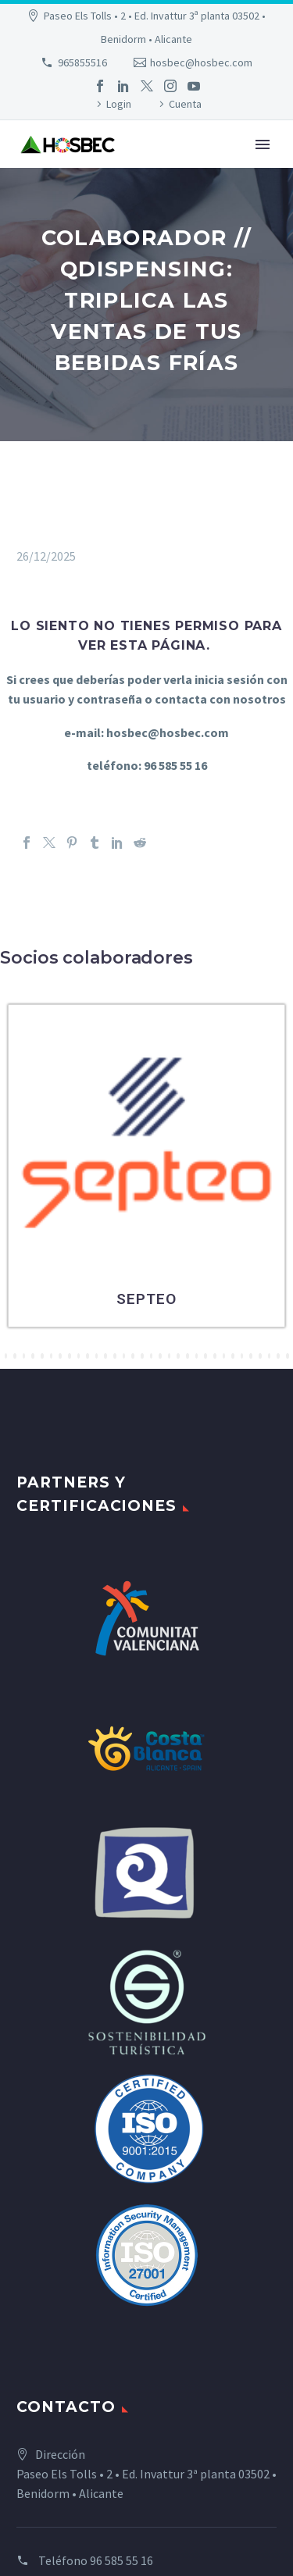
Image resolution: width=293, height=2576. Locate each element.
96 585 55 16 (121, 2560)
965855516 (82, 62)
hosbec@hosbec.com (201, 62)
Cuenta (185, 104)
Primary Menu (262, 144)
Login (118, 104)
